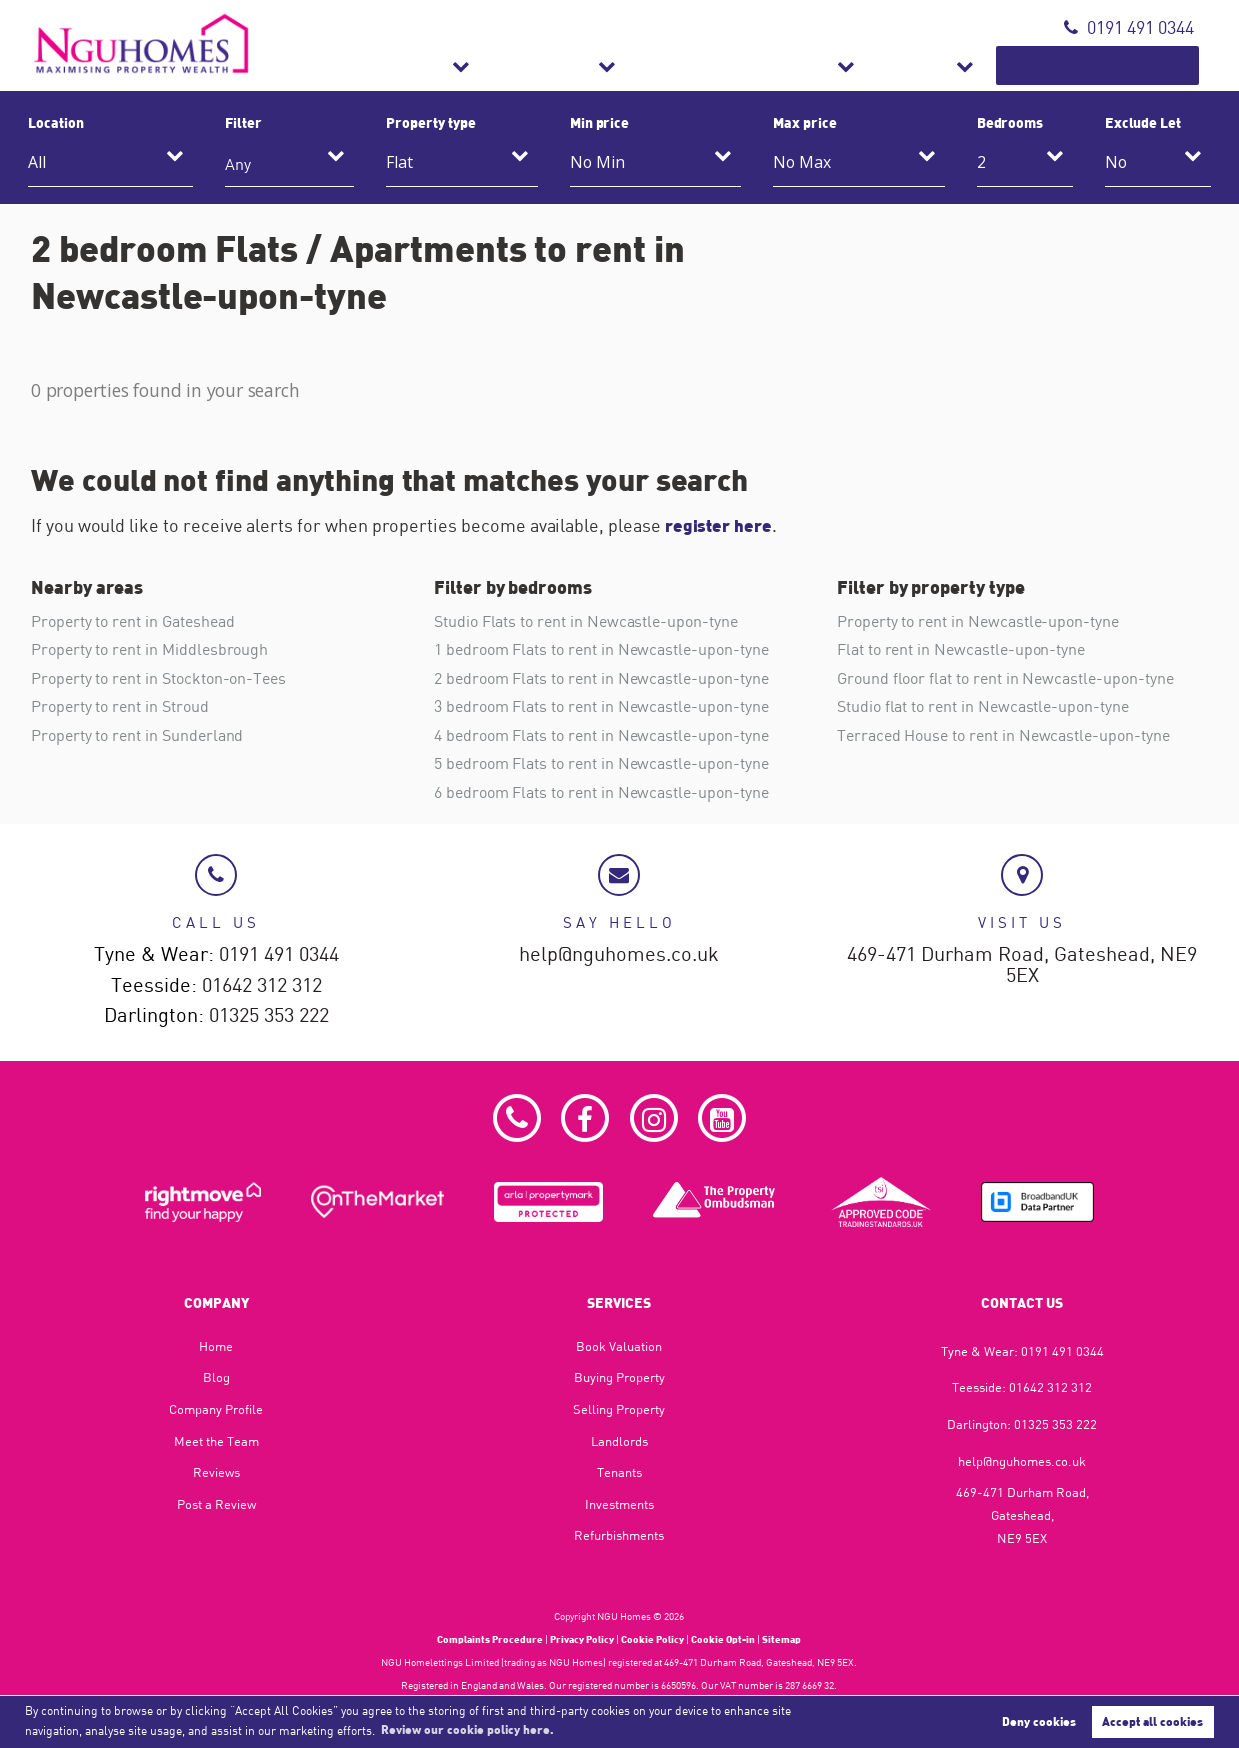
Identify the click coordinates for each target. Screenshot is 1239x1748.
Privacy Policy (582, 1638)
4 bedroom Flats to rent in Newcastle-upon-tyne (601, 733)
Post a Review (216, 1503)
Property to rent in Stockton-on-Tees (158, 677)
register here (720, 525)
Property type (430, 122)
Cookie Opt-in (723, 1638)
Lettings (693, 65)
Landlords (619, 1440)
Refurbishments (842, 65)
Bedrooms (1010, 122)
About (982, 65)
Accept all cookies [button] (1152, 1721)
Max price (805, 122)
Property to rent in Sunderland (137, 733)
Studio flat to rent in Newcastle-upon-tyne (983, 705)
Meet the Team (216, 1440)
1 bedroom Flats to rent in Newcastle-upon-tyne (601, 649)
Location (56, 122)
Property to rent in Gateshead (132, 621)
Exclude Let (1143, 122)
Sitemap (781, 1638)
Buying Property (619, 1376)
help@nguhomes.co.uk (619, 952)
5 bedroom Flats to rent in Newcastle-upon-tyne (601, 761)
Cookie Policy (652, 1638)
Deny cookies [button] (1039, 1721)
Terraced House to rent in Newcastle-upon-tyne (1003, 733)
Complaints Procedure (490, 1638)
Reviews (216, 1471)
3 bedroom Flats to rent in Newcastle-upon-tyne (601, 705)
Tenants (619, 1471)
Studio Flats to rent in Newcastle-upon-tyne (586, 621)
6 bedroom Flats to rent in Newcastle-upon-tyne (601, 790)
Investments (619, 1503)
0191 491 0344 (1129, 27)
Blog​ (216, 1376)
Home (216, 1345)
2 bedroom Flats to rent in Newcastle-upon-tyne (601, 677)
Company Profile (216, 1408)
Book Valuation (1125, 65)
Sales (588, 65)
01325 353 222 (269, 1014)
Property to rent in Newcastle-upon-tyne (978, 621)
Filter (243, 122)
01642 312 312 (262, 983)
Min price (600, 122)
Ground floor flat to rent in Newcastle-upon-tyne (1005, 677)
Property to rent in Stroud (120, 705)
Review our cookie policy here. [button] (467, 1729)
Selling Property (619, 1408)
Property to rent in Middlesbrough (149, 649)
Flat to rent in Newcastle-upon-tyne (961, 649)
